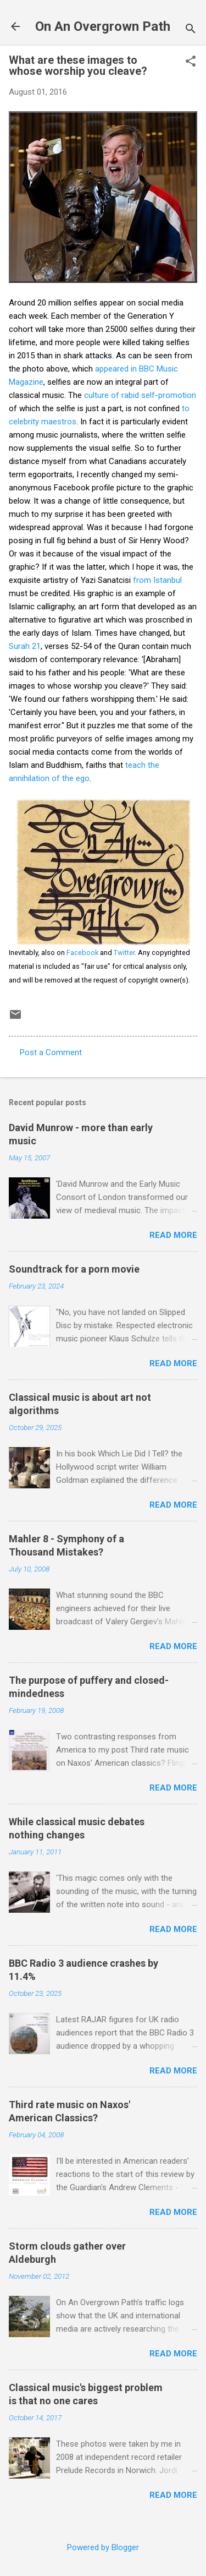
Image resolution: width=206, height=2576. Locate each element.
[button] (190, 62)
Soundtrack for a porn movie (74, 1269)
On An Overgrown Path (102, 26)
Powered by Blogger (103, 2547)
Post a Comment (51, 1052)
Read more (173, 1235)
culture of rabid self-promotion (140, 395)
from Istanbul (157, 580)
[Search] (190, 30)
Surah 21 (25, 646)
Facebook (82, 952)
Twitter (124, 952)
